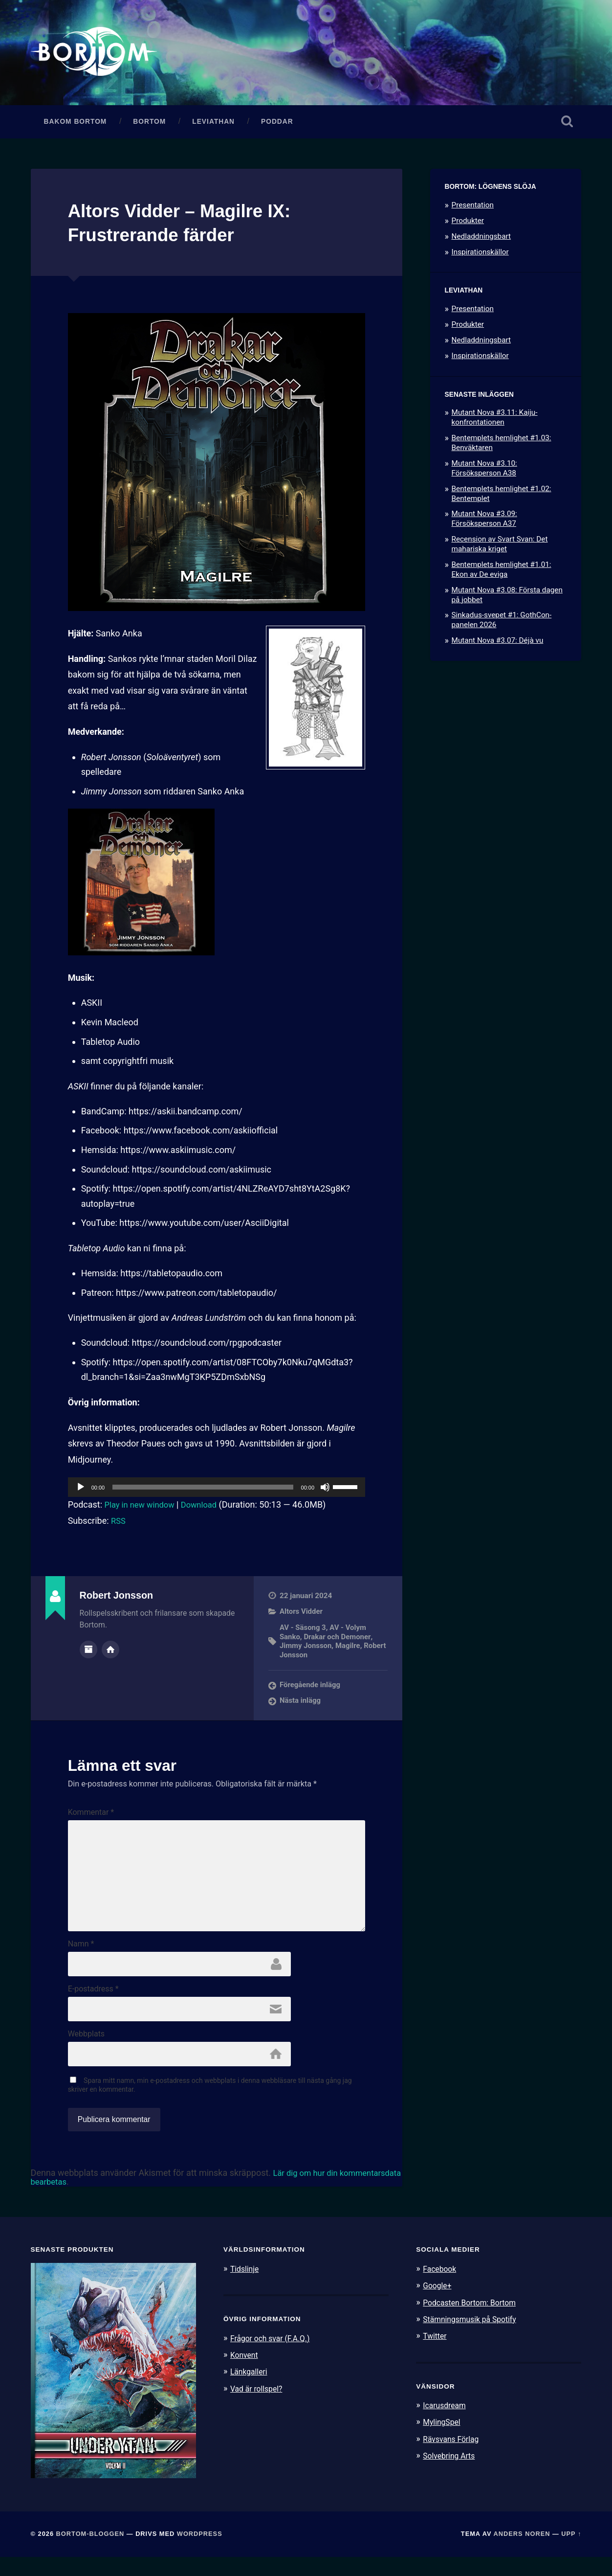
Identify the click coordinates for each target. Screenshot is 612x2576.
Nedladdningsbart (481, 240)
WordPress (199, 2552)
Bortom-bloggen (90, 2552)
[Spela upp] (81, 1491)
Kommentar (91, 1816)
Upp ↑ (571, 2552)
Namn (81, 1959)
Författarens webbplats (110, 1653)
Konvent (245, 2374)
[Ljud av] (325, 1491)
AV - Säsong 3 (303, 1631)
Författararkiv (88, 1653)
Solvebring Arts (451, 2474)
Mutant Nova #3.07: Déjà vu (498, 645)
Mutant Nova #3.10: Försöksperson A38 (484, 472)
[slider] (202, 1491)
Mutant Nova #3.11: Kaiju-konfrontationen (495, 422)
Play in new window (143, 1509)
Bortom (149, 126)
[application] (216, 1491)
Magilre (349, 1649)
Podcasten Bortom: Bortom (473, 2321)
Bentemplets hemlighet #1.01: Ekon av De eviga (501, 574)
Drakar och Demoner (339, 1640)
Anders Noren (522, 2552)
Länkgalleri (250, 2390)
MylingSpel (443, 2441)
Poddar (277, 126)
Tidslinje (246, 2288)
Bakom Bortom (75, 126)
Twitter (436, 2355)
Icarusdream (446, 2424)
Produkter (468, 225)
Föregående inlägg (311, 1688)
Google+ (438, 2304)
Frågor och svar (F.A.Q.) (273, 2357)
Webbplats (86, 2052)
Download (206, 1509)
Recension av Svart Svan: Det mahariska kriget (500, 549)
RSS (119, 1525)
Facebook (441, 2288)
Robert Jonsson (306, 1658)
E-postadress (93, 2005)
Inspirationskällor (480, 256)
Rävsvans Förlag (453, 2458)
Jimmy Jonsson (306, 1649)
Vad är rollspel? (258, 2407)
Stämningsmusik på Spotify (474, 2338)
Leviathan (213, 126)
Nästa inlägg (301, 1704)
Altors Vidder (302, 1615)
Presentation (473, 209)
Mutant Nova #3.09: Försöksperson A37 (484, 523)
